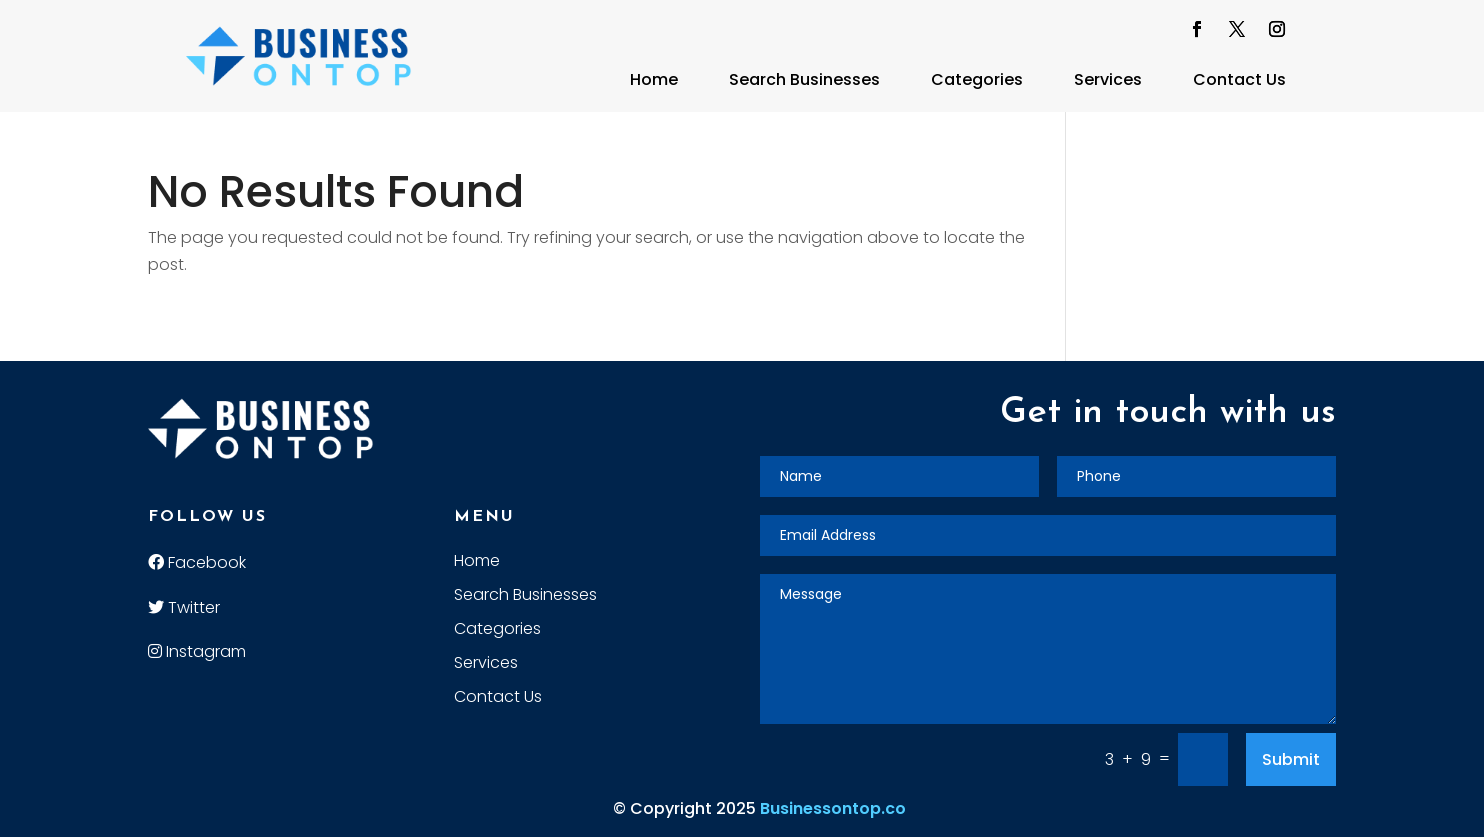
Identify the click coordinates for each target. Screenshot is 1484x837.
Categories (977, 79)
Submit (1291, 759)
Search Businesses (804, 79)
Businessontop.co (833, 808)
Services (1108, 79)
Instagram (197, 651)
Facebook (197, 562)
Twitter (184, 607)
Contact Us (1239, 79)
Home (654, 79)
